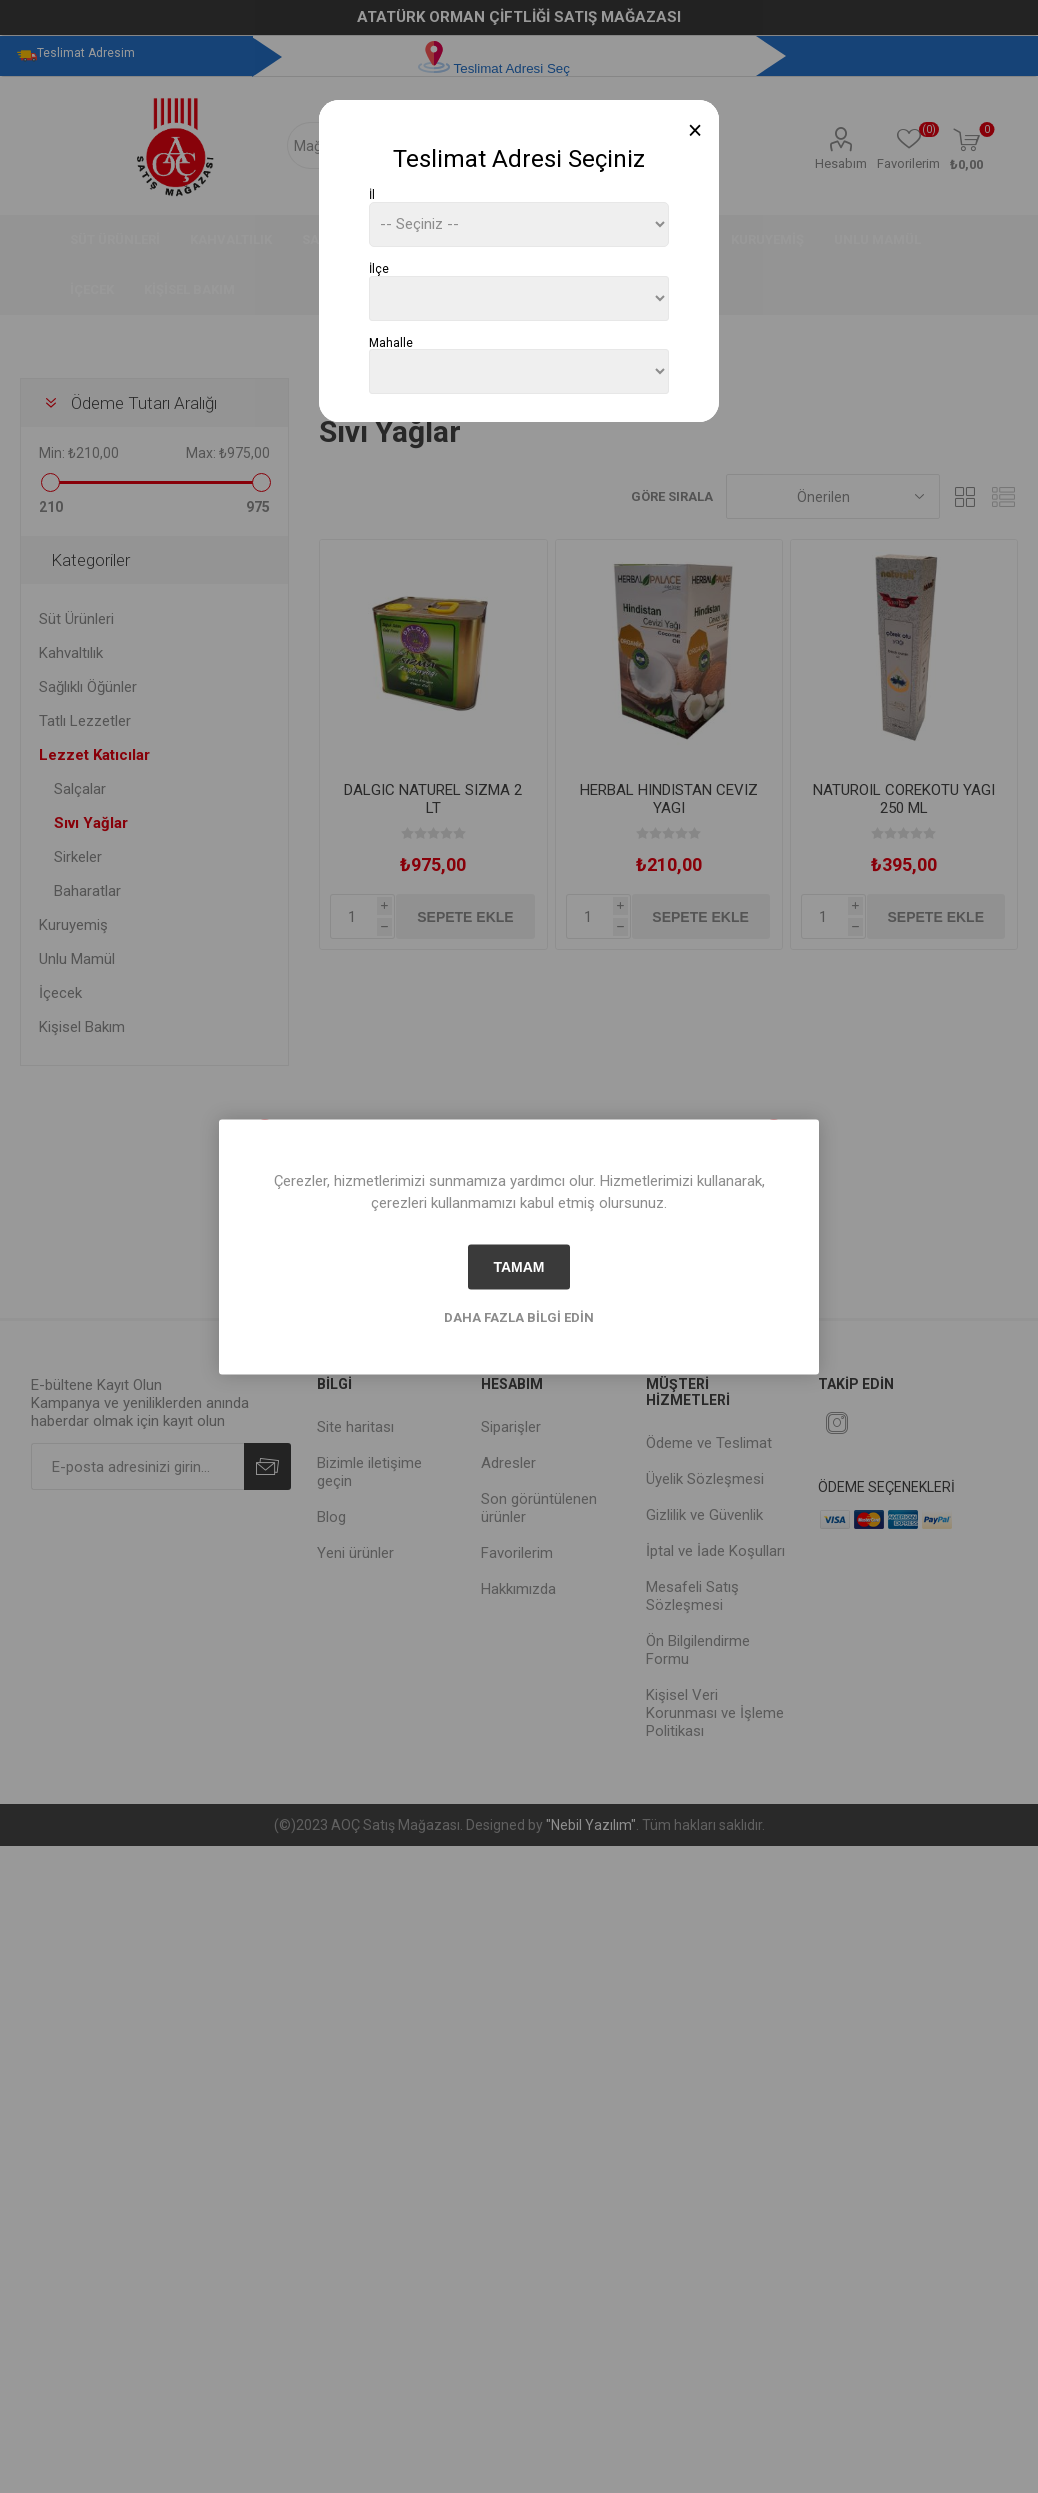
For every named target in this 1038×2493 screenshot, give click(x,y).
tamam (518, 1267)
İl (372, 195)
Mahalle (391, 342)
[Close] (695, 130)
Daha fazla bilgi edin (519, 1316)
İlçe (379, 269)
